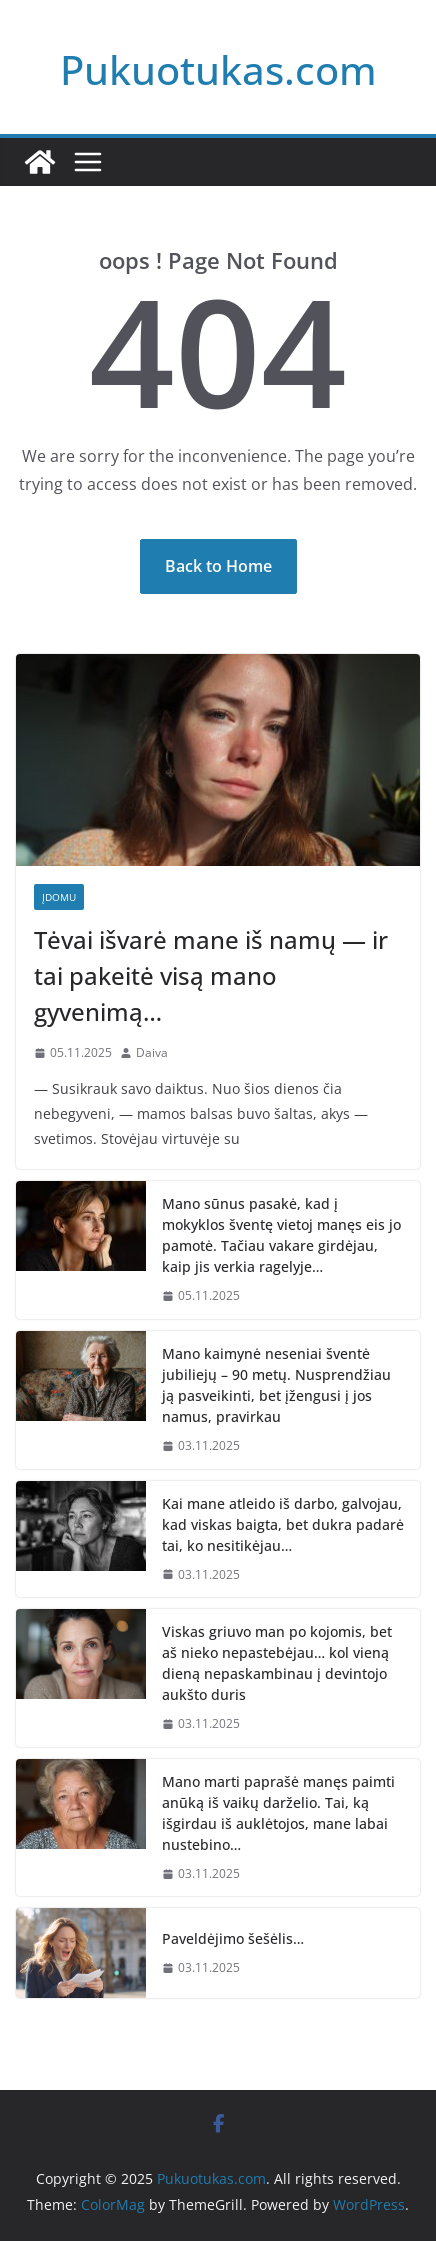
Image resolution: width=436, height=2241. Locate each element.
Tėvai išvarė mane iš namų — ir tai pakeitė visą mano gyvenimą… (211, 975)
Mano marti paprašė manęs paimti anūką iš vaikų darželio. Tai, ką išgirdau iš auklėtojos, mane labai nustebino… (278, 1813)
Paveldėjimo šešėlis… (233, 1938)
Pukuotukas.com (218, 69)
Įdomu (59, 897)
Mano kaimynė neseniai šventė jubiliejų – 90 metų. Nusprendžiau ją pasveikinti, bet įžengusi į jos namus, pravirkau (276, 1385)
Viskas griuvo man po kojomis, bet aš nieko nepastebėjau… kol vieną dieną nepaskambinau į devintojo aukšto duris (277, 1663)
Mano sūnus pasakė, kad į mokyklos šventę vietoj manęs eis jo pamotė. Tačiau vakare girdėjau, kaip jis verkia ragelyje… (281, 1235)
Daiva (152, 1052)
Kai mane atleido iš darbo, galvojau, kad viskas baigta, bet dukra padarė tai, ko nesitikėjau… (283, 1524)
